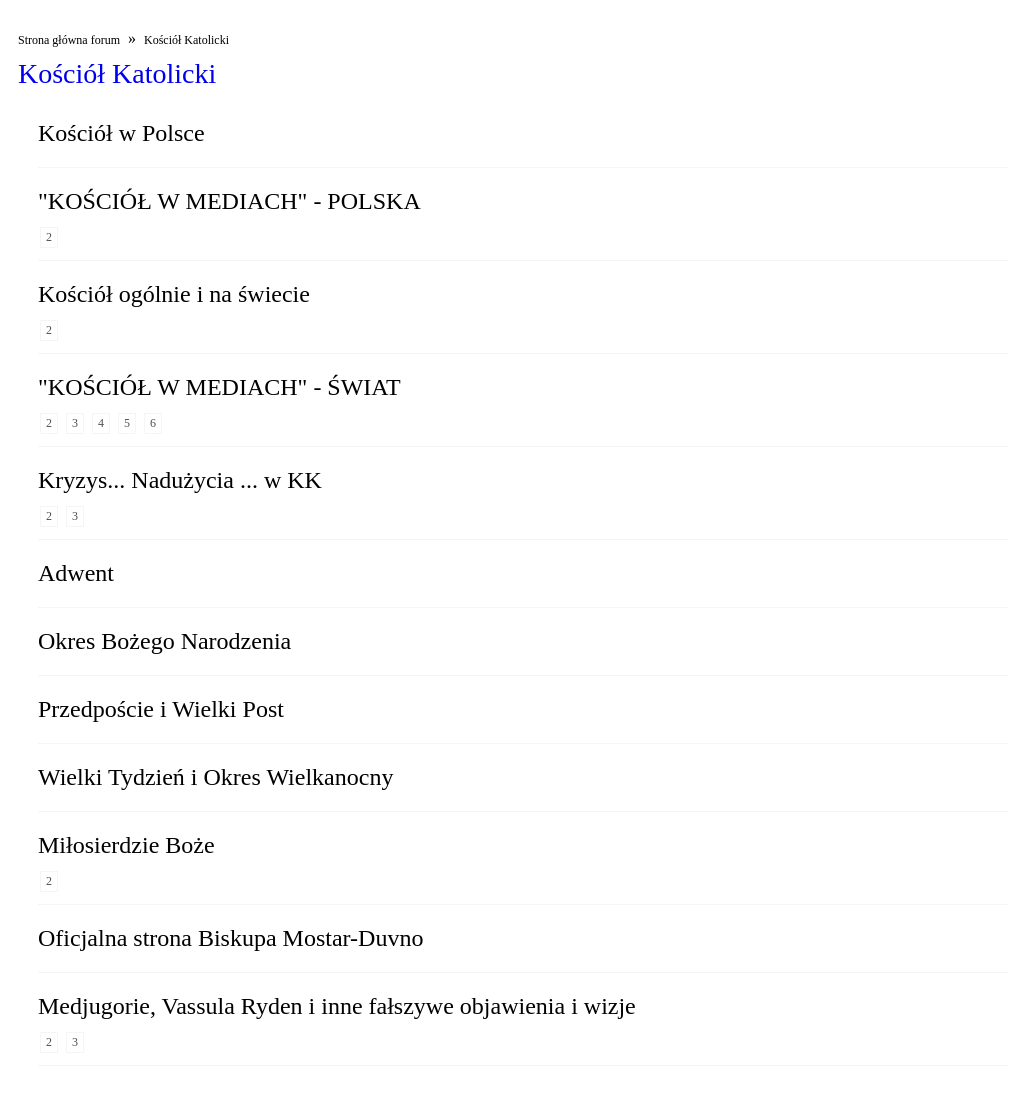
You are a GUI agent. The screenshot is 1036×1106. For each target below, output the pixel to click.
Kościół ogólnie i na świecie (174, 294)
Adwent (76, 573)
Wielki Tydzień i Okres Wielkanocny (215, 777)
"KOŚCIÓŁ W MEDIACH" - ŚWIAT (219, 387)
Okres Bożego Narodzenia (164, 641)
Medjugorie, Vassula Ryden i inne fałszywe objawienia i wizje (337, 1006)
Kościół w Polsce (121, 133)
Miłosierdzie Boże (126, 845)
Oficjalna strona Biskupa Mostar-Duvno (230, 938)
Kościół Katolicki (186, 40)
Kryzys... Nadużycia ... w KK (180, 480)
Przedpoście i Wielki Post (161, 709)
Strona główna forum (69, 40)
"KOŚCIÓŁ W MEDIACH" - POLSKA (229, 201)
